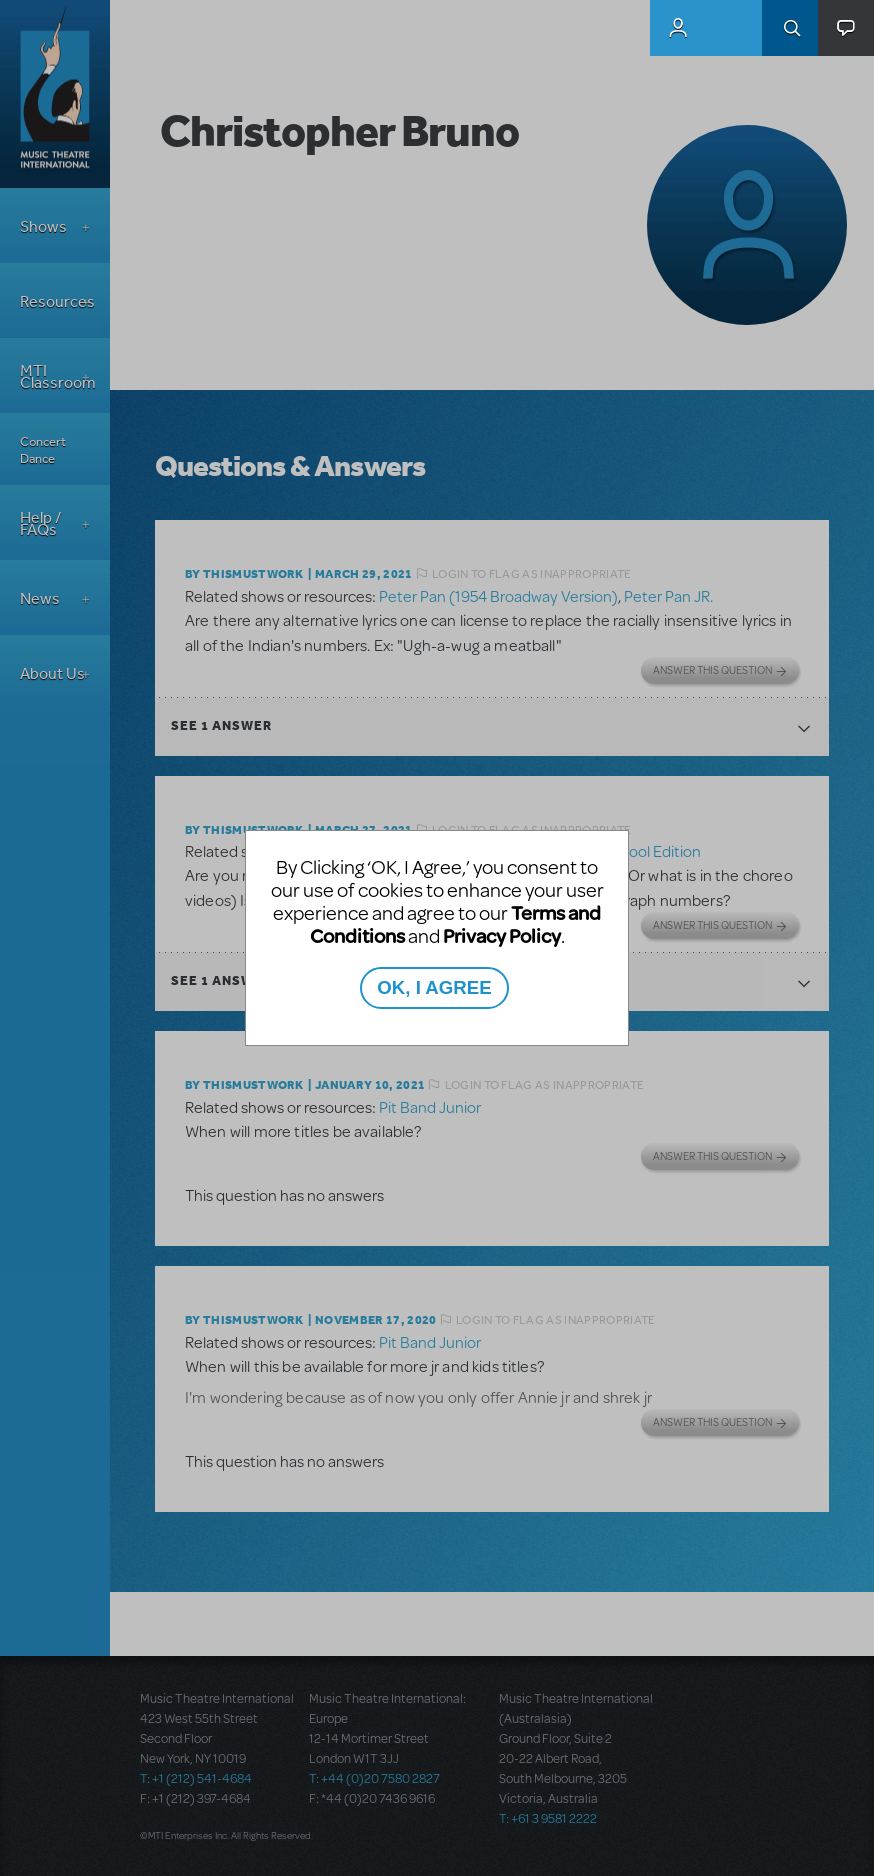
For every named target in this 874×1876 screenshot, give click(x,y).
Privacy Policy (502, 935)
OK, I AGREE (434, 987)
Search (790, 28)
